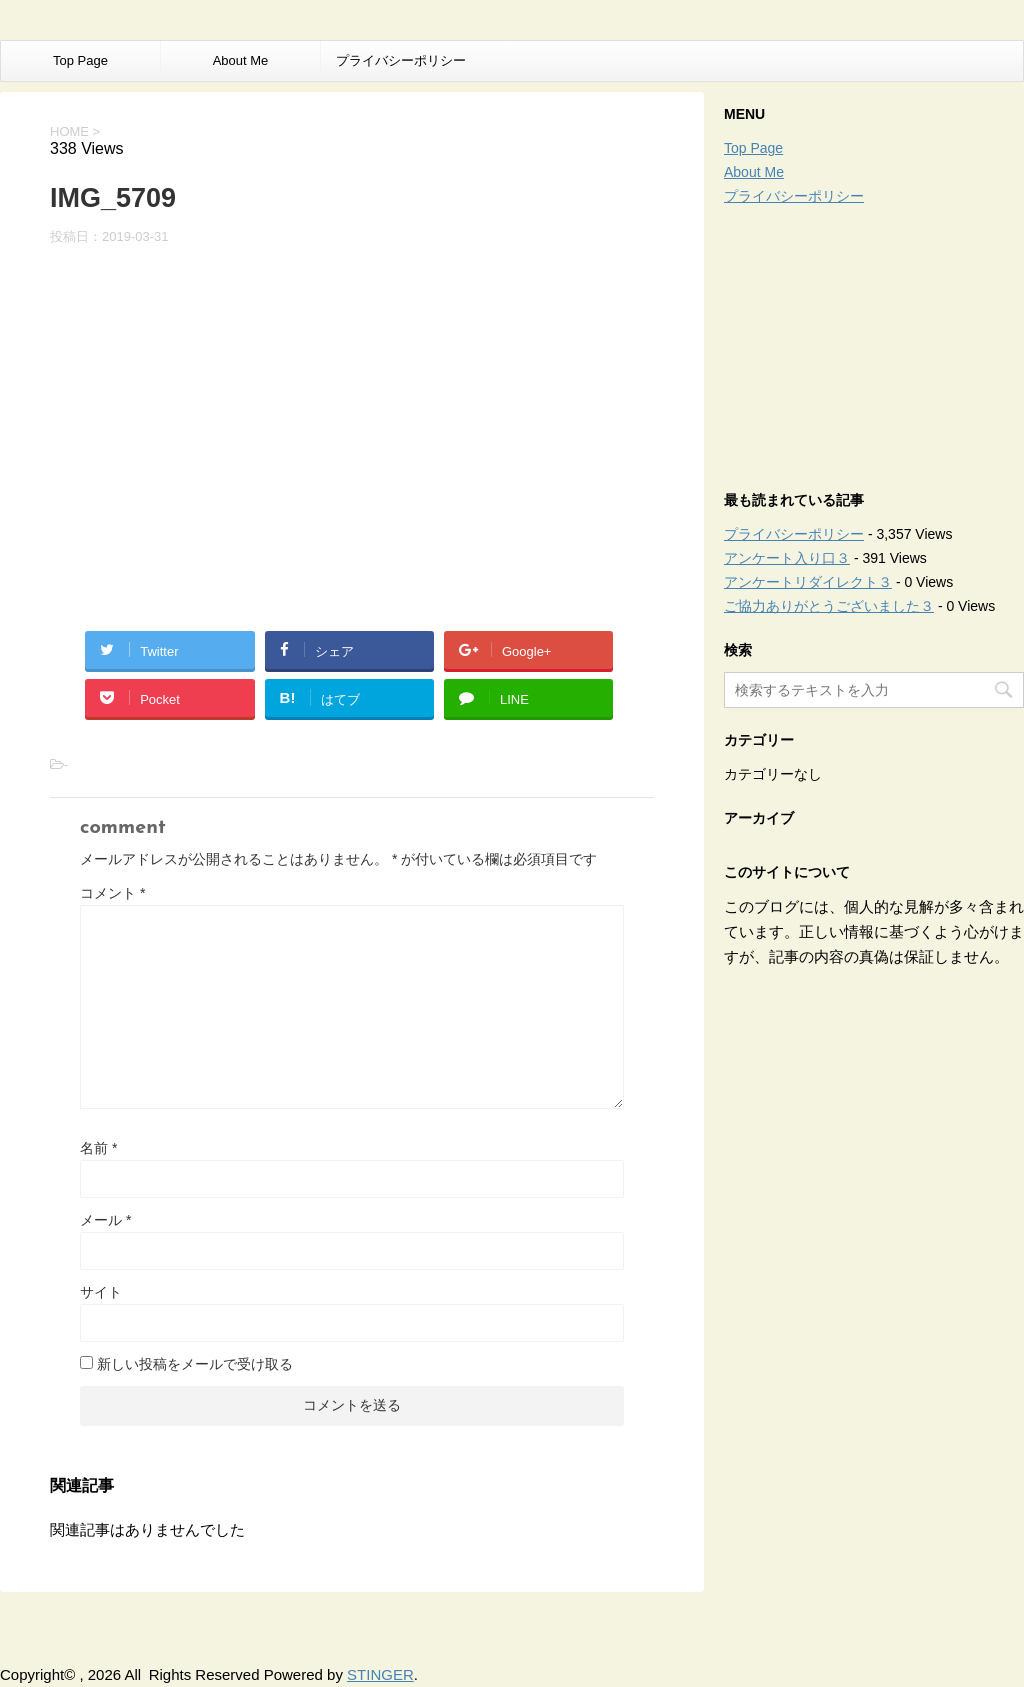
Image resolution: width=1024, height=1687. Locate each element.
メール (105, 1220)
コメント (112, 893)
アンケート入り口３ (787, 558)
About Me (241, 60)
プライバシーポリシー (401, 60)
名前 (98, 1148)
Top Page (80, 60)
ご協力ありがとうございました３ (829, 606)
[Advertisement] (874, 343)
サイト (101, 1292)
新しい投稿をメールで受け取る (195, 1364)
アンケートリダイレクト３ (808, 582)
